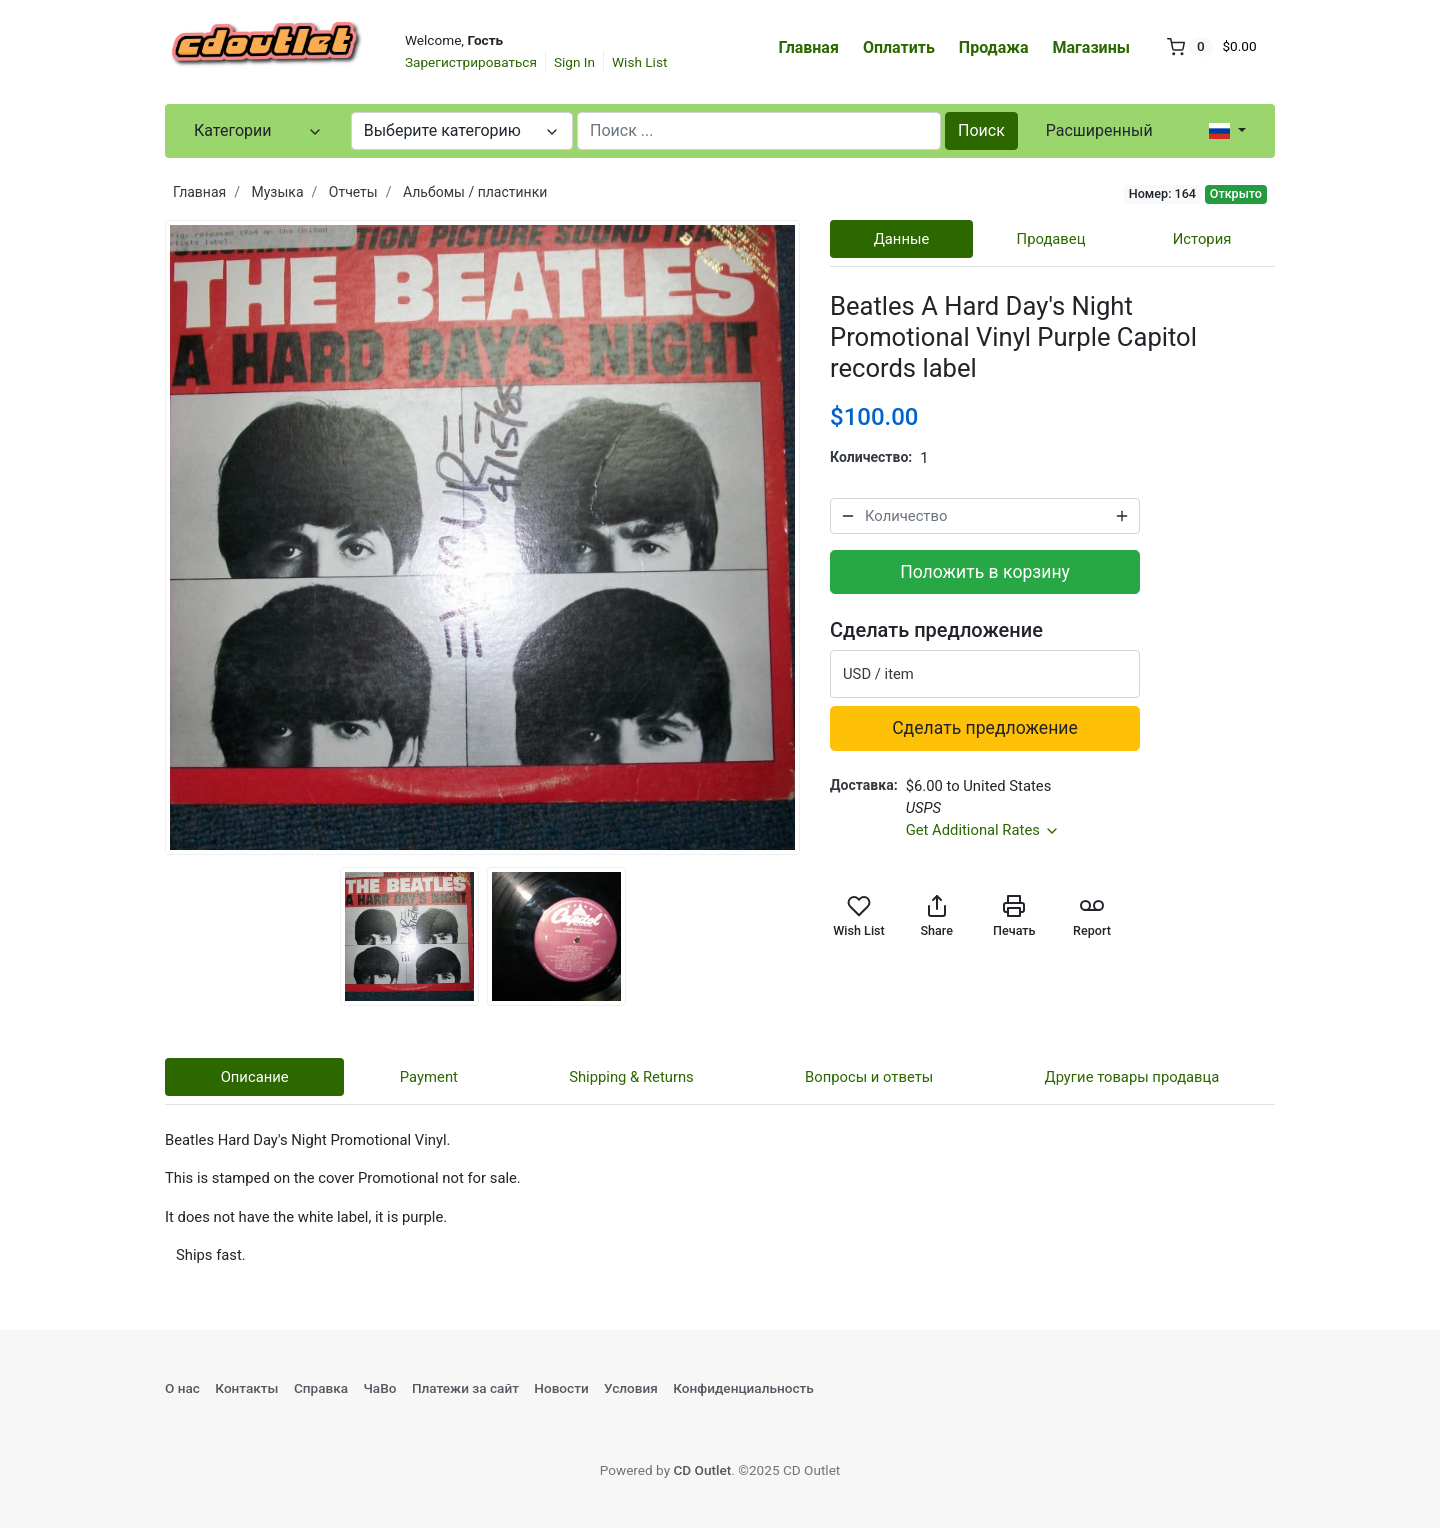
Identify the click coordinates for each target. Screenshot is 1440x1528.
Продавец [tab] (1051, 239)
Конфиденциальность (743, 1388)
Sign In (574, 62)
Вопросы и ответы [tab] (869, 1077)
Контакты (246, 1388)
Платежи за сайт (465, 1388)
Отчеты (353, 192)
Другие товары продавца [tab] (1132, 1077)
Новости (561, 1388)
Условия (631, 1388)
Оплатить (899, 47)
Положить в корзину (985, 572)
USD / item (878, 674)
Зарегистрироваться (471, 62)
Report (1092, 916)
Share (936, 916)
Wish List (639, 62)
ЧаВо (379, 1388)
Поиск (981, 130)
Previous (150, 538)
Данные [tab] (902, 239)
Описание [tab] (255, 1077)
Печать (1014, 916)
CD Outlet (702, 1470)
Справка (321, 1388)
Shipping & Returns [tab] (631, 1077)
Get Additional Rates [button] (983, 830)
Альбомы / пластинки (475, 192)
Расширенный (1099, 130)
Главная (809, 47)
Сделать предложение (985, 728)
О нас (182, 1388)
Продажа (994, 47)
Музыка (278, 192)
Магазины (1091, 47)
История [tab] (1202, 239)
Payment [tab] (429, 1077)
